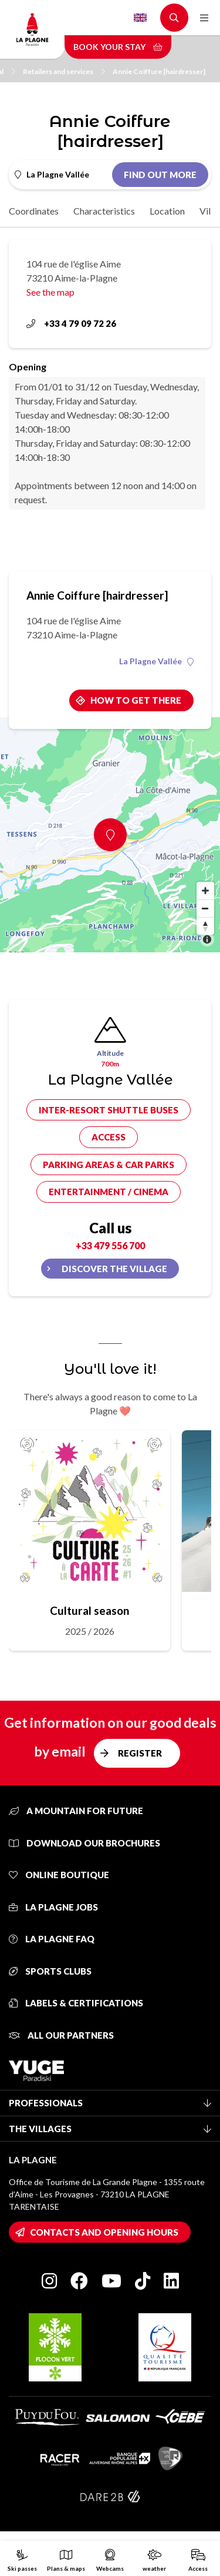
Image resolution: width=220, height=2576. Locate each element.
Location (167, 210)
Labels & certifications (76, 2003)
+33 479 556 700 (110, 1245)
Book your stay (118, 47)
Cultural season (89, 1610)
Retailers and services (64, 71)
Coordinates (34, 210)
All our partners (61, 2035)
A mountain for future (76, 1810)
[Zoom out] (205, 908)
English (140, 18)
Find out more (160, 174)
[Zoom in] (205, 890)
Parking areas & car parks (108, 1164)
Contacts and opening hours (104, 2232)
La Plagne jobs (53, 1907)
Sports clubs (50, 1971)
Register (140, 1753)
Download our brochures (84, 1843)
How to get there (135, 700)
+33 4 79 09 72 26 (71, 323)
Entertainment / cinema (108, 1191)
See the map (50, 291)
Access (109, 1137)
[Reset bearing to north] (205, 926)
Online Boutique (59, 1874)
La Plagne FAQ (51, 1938)
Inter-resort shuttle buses (108, 1110)
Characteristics (104, 210)
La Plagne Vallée (156, 661)
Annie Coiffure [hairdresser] (159, 71)
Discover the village (114, 1268)
